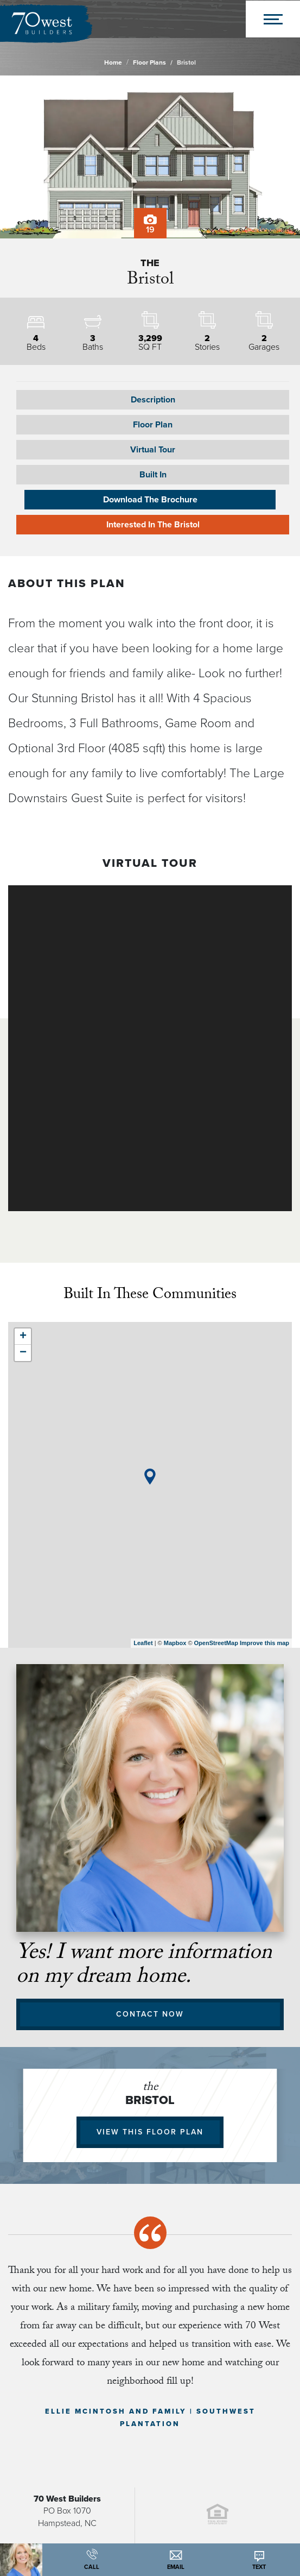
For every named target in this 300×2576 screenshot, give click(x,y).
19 (150, 225)
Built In (153, 474)
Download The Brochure (150, 499)
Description (153, 399)
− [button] (23, 1353)
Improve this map (264, 1643)
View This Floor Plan (150, 2132)
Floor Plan (153, 424)
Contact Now (150, 2014)
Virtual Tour (152, 449)
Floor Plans (149, 62)
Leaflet (142, 1643)
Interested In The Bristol (153, 524)
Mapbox (175, 1643)
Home (113, 62)
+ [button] (23, 1336)
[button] (152, 424)
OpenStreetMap (216, 1643)
